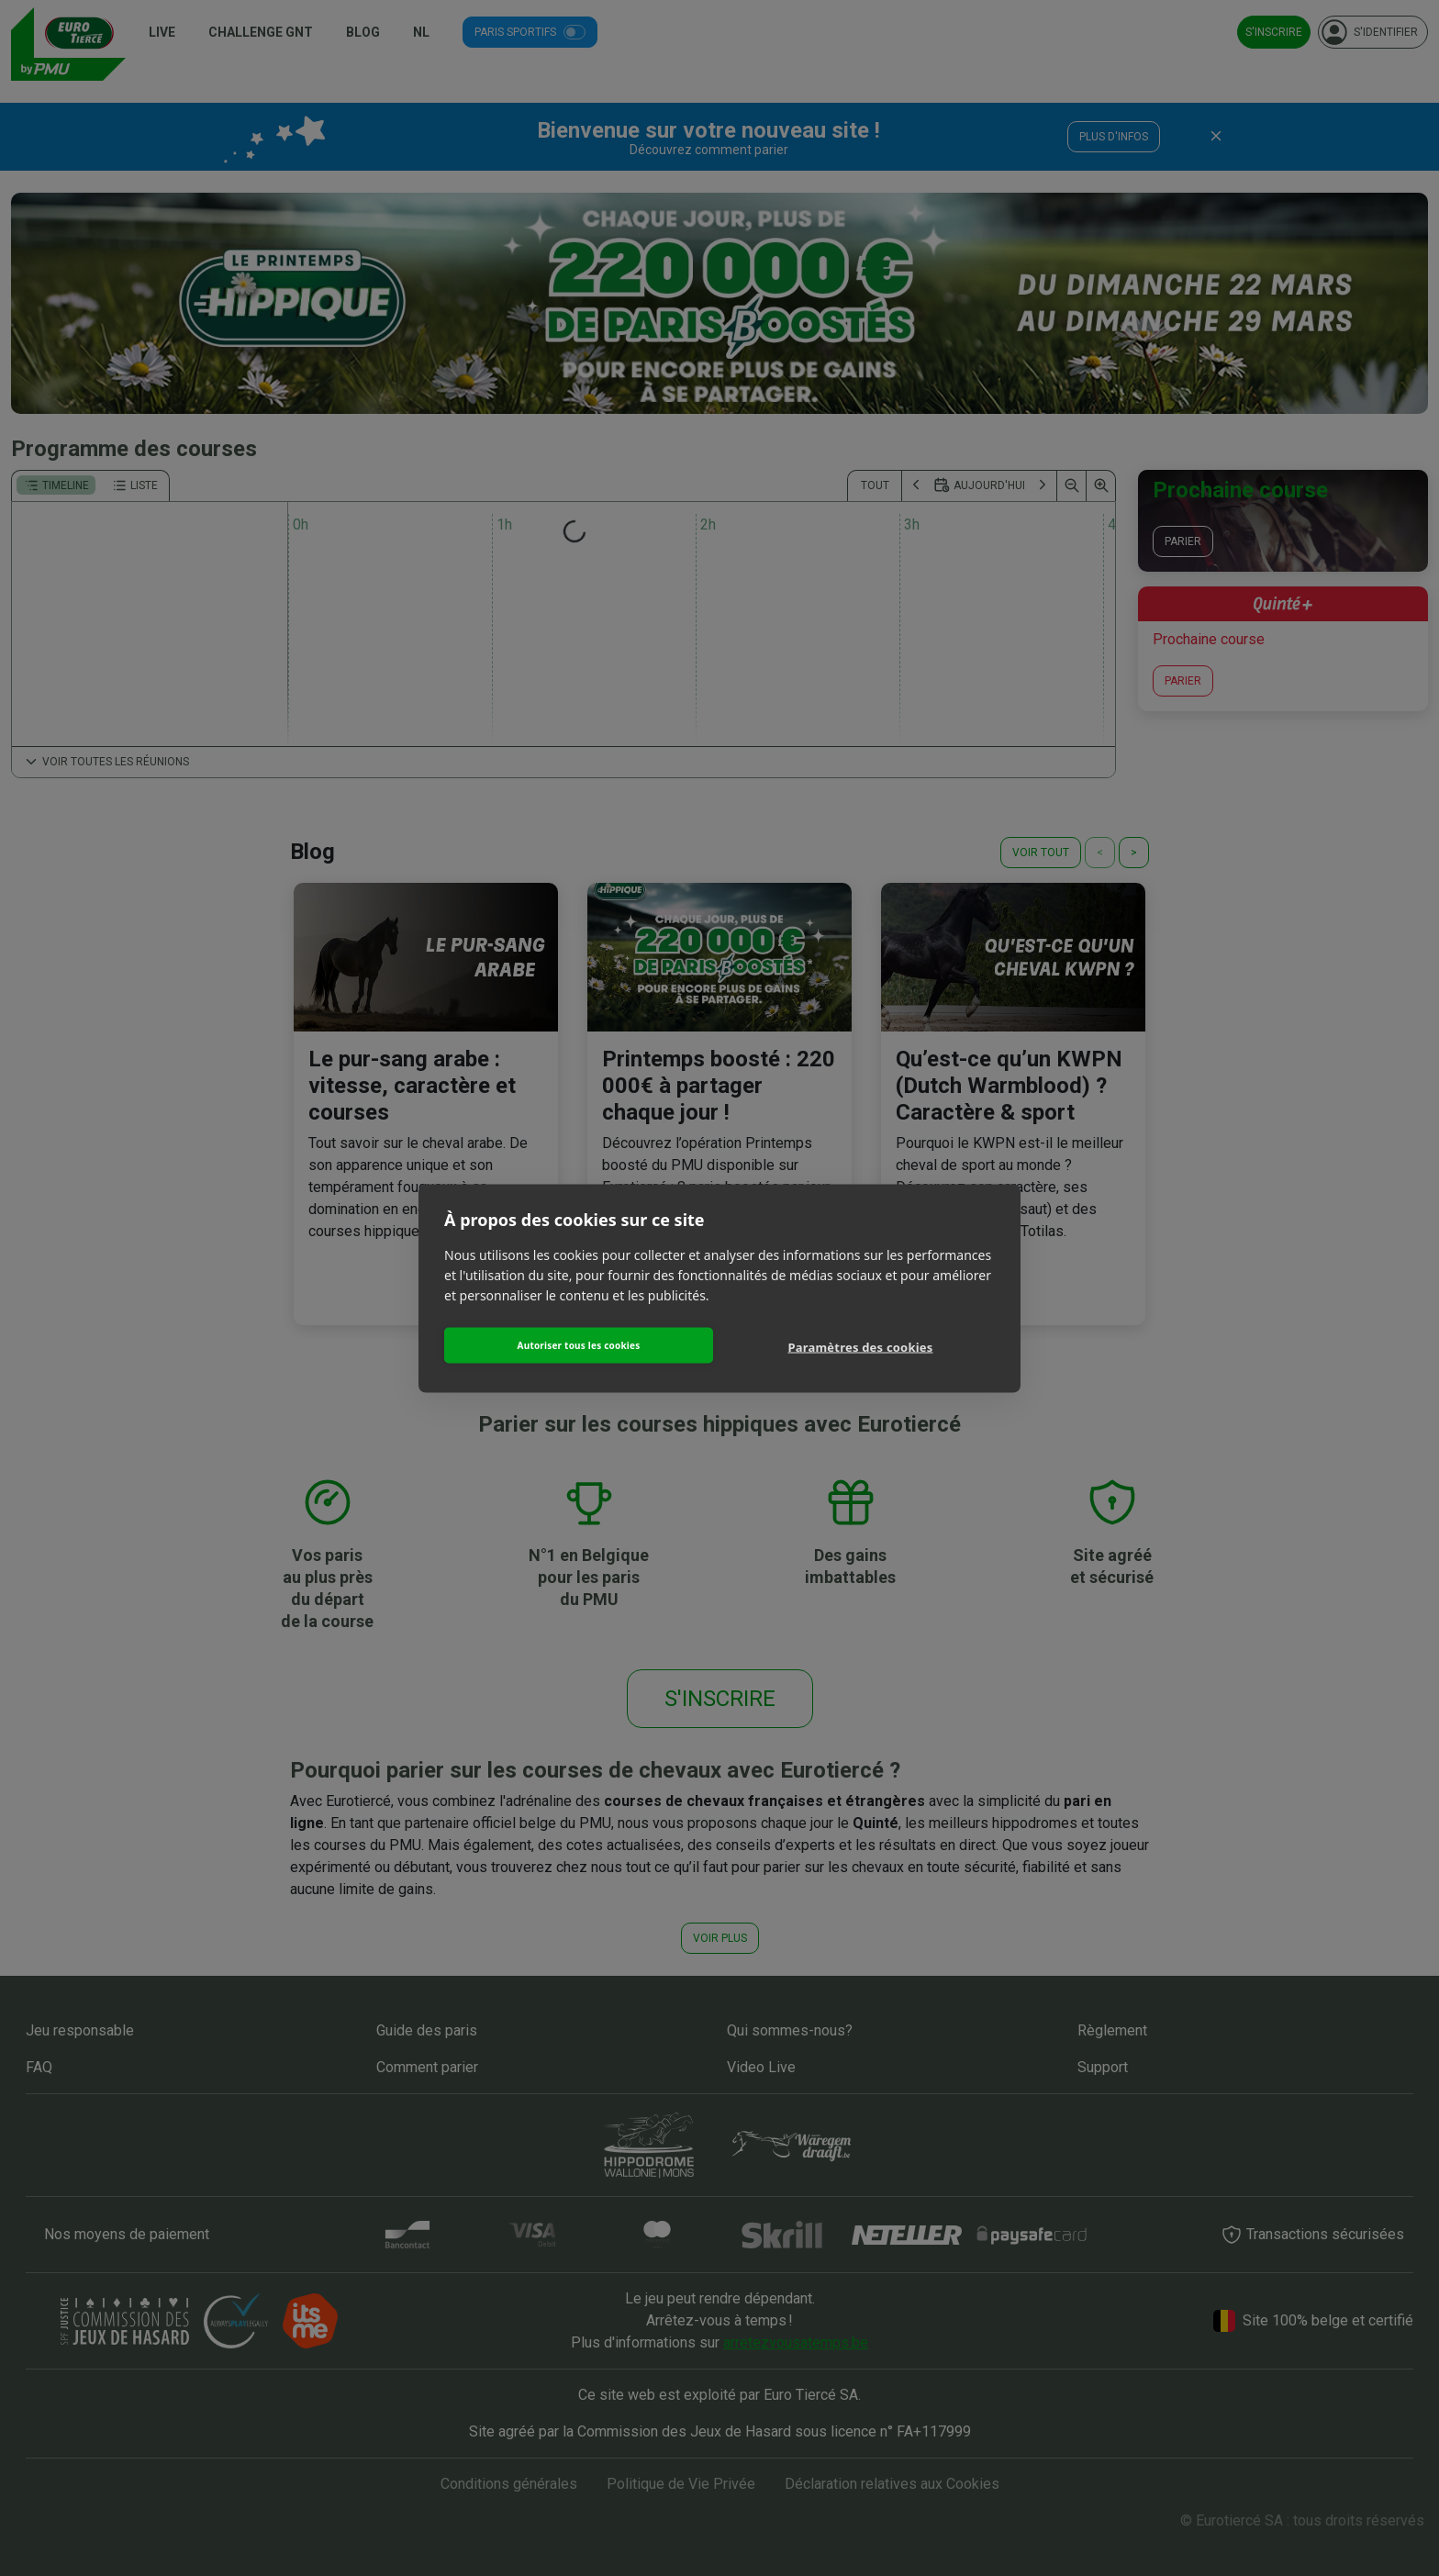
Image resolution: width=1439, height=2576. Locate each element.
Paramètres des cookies (860, 1347)
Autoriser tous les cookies (579, 1345)
